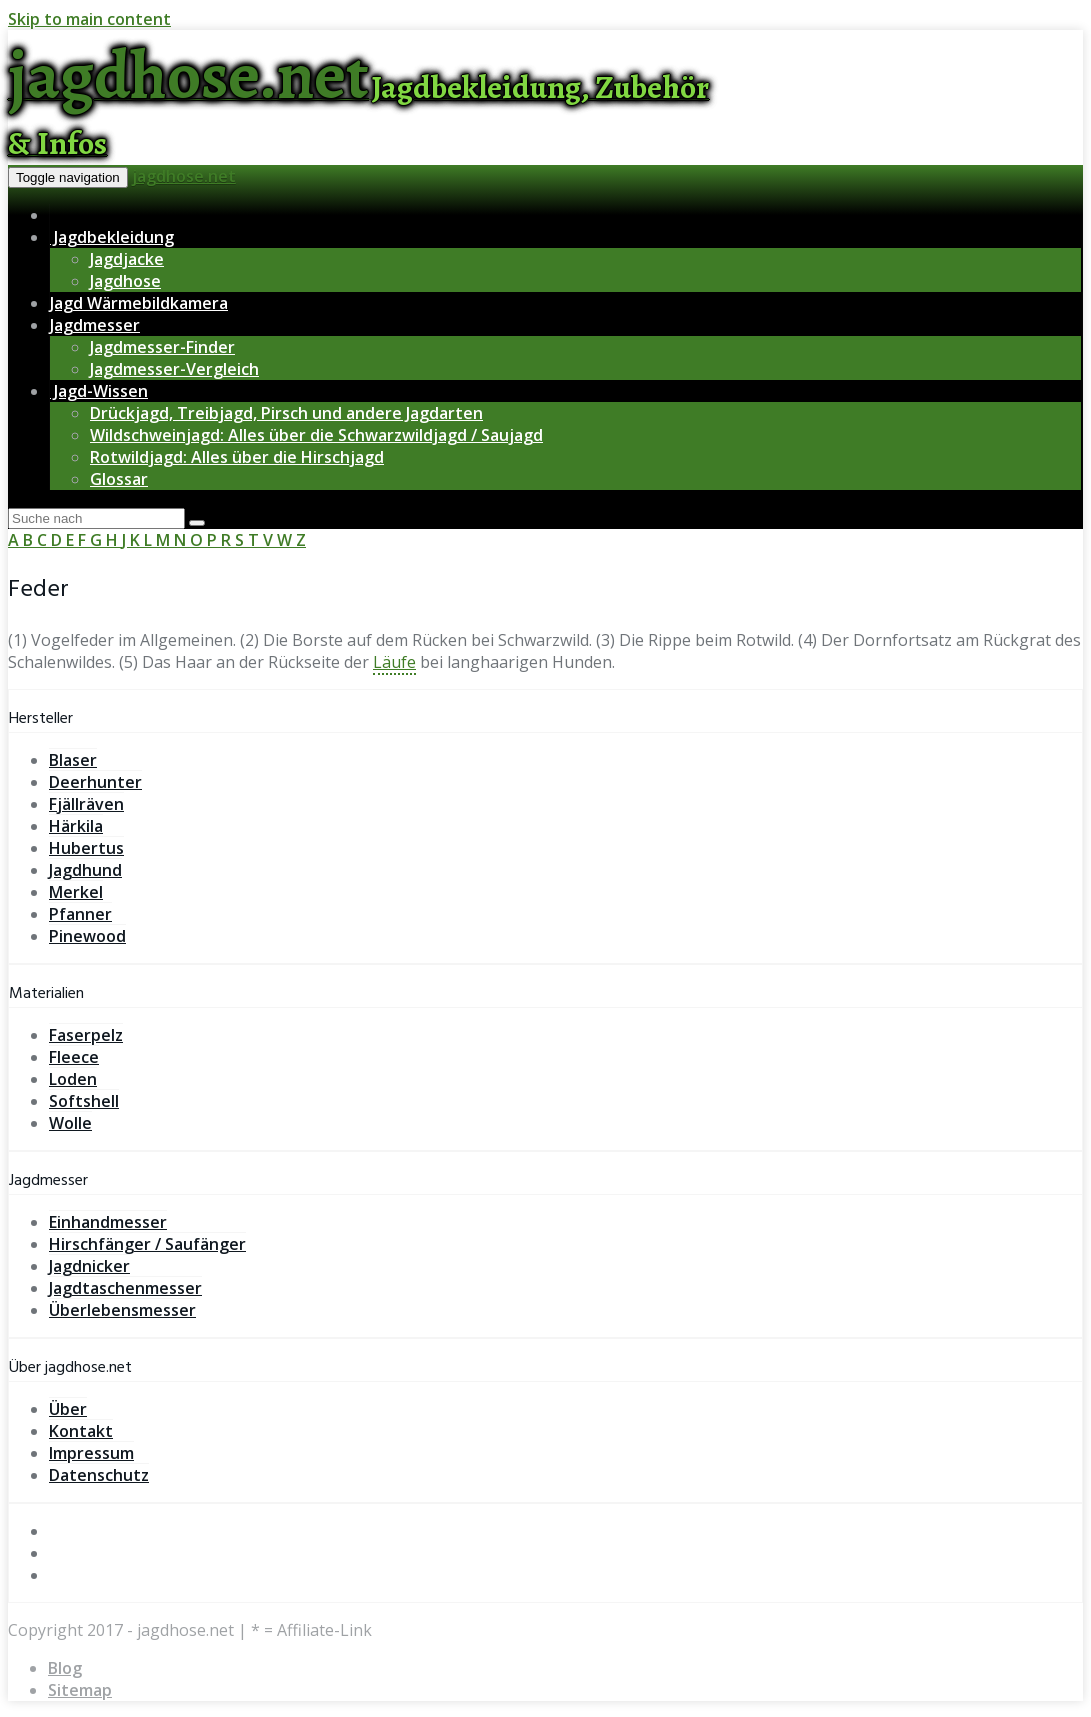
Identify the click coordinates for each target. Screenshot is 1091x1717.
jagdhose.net (184, 176)
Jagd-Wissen (99, 391)
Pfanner (80, 914)
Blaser (73, 760)
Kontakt (81, 1431)
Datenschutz (99, 1475)
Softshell (84, 1101)
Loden (73, 1079)
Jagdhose (125, 281)
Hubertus (86, 848)
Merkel (76, 892)
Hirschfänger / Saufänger (147, 1244)
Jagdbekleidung (112, 237)
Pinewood (87, 936)
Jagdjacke (127, 259)
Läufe (394, 662)
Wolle (70, 1123)
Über (68, 1409)
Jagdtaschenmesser (125, 1288)
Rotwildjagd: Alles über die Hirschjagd (237, 457)
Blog (65, 1668)
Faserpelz (86, 1035)
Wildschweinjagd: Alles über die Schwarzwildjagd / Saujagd (316, 435)
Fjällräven (86, 804)
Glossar (119, 479)
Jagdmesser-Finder (162, 347)
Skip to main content (89, 19)
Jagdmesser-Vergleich (174, 369)
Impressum (91, 1453)
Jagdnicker (89, 1266)
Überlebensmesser (122, 1310)
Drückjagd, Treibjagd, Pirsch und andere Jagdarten (286, 413)
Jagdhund (85, 870)
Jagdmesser (95, 325)
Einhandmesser (108, 1222)
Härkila (76, 826)
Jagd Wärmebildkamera (139, 303)
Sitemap (80, 1690)
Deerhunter (95, 782)
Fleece (74, 1057)
